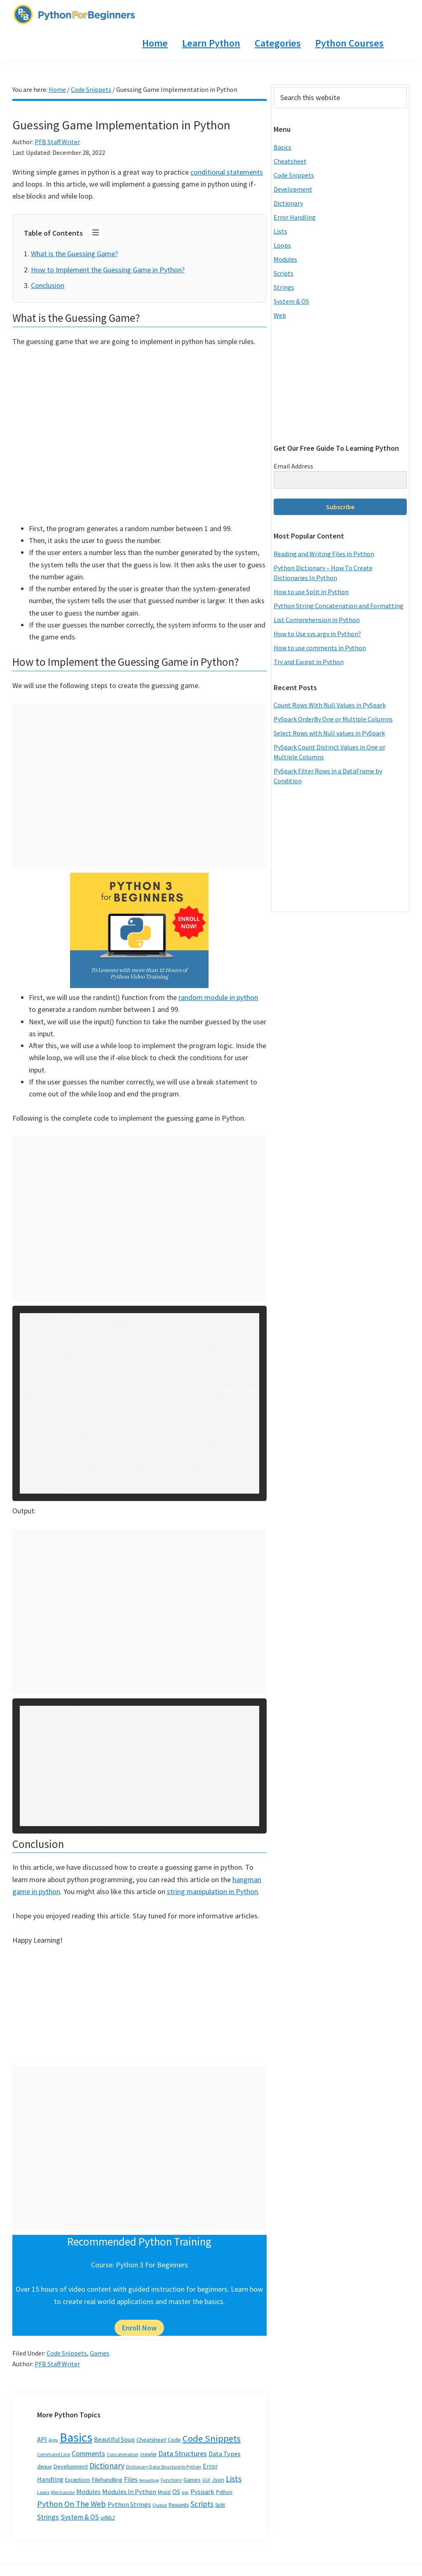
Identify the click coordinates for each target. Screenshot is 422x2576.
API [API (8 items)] (42, 2439)
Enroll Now (139, 2327)
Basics (282, 147)
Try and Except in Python (309, 662)
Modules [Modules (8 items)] (88, 2491)
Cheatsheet (290, 161)
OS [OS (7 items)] (176, 2491)
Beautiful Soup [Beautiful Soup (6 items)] (114, 2439)
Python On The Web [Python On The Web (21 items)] (71, 2504)
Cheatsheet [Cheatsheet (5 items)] (151, 2439)
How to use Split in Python (311, 592)
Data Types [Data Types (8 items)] (225, 2454)
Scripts (283, 273)
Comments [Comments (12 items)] (88, 2453)
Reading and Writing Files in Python (324, 554)
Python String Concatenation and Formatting (338, 606)
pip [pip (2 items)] (185, 2492)
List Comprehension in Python (317, 620)
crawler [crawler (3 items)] (148, 2454)
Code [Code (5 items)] (174, 2439)
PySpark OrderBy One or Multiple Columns (333, 719)
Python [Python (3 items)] (224, 2492)
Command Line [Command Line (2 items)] (53, 2454)
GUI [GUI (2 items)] (206, 2480)
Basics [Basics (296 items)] (76, 2437)
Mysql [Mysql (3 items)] (164, 2492)
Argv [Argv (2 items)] (53, 2440)
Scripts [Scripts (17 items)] (201, 2504)
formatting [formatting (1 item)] (149, 2480)
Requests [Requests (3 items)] (179, 2504)
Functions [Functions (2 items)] (171, 2480)
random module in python (218, 997)
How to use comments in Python (320, 648)
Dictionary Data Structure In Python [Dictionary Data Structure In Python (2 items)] (163, 2467)
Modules (285, 259)
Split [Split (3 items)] (220, 2504)
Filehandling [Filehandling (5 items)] (106, 2479)
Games (99, 2353)
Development (293, 189)
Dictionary (288, 203)
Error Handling (295, 217)
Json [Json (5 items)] (218, 2479)
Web (280, 315)
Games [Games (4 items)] (192, 2479)
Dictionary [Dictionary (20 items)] (106, 2466)
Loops (282, 245)
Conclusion (47, 285)
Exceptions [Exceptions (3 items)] (77, 2479)
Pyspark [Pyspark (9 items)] (202, 2491)
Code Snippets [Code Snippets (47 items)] (212, 2438)
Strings (284, 287)
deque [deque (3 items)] (44, 2466)
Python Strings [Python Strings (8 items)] (129, 2504)
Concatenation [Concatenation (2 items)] (122, 2454)
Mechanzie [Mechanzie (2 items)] (63, 2492)
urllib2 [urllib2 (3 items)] (108, 2517)
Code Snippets (67, 2353)
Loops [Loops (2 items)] (43, 2492)
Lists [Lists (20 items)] (233, 2479)
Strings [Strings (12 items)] (48, 2517)
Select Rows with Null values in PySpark (329, 733)
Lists (280, 231)
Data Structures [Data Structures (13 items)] (182, 2453)
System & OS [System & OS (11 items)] (80, 2517)
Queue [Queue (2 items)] (159, 2505)
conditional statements (226, 172)
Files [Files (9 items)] (131, 2479)
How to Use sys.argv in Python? (317, 634)
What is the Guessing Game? (74, 253)
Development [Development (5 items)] (70, 2466)
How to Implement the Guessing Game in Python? (108, 269)
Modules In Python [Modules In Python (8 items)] (129, 2491)
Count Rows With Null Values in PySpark (330, 705)
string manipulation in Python (212, 1891)
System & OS (291, 301)
